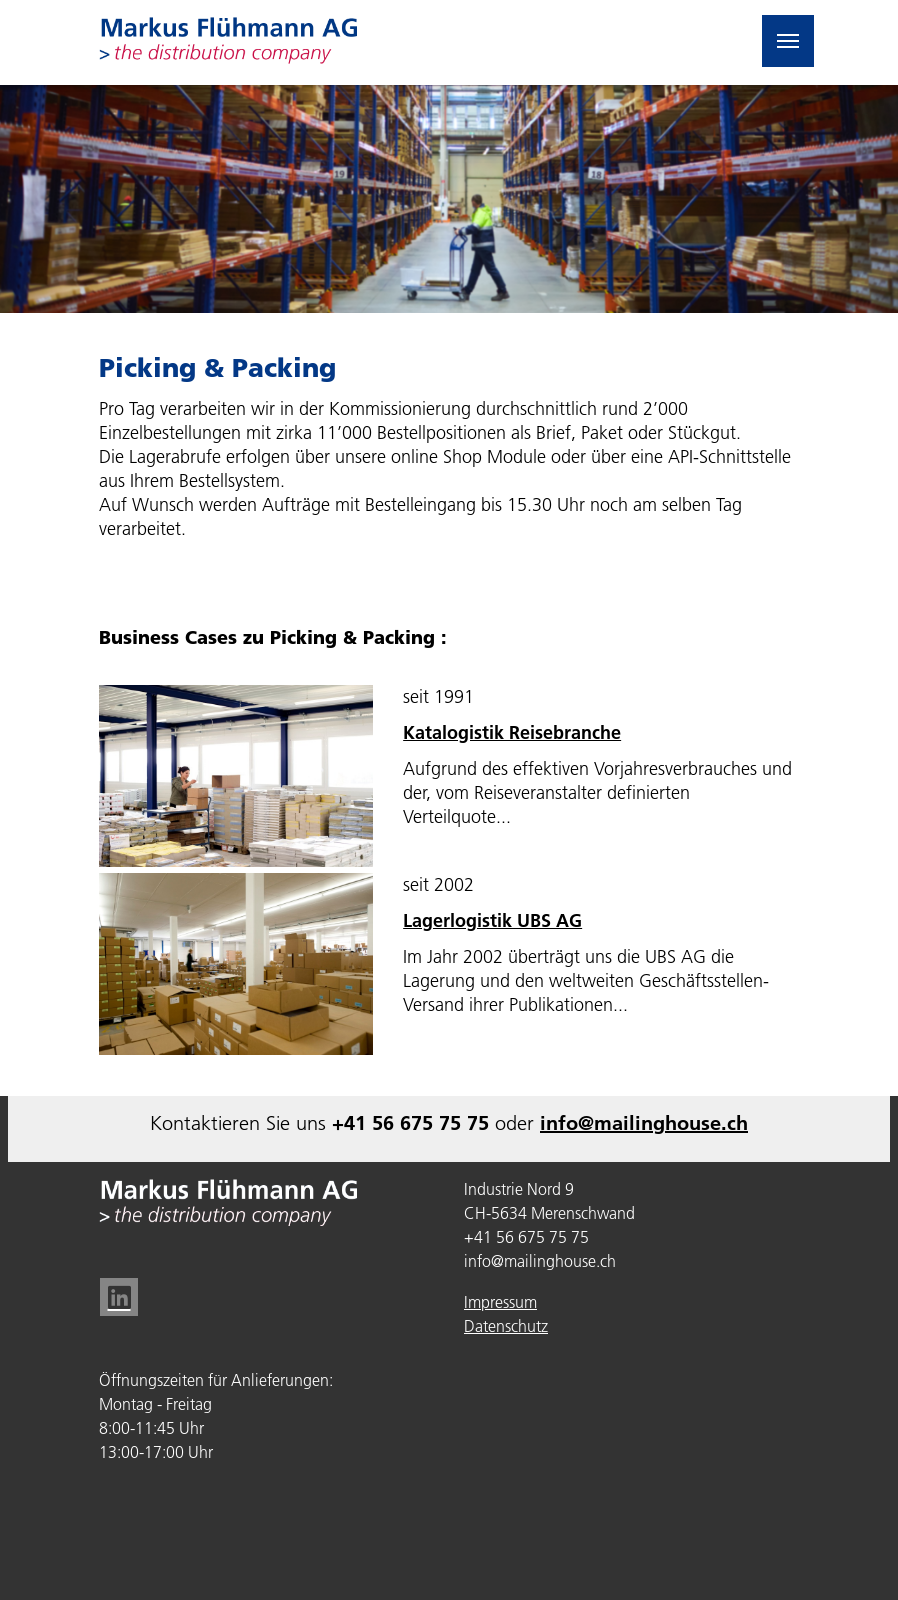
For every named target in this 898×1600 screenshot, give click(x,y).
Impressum (500, 1302)
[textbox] (601, 903)
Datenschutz (506, 1326)
